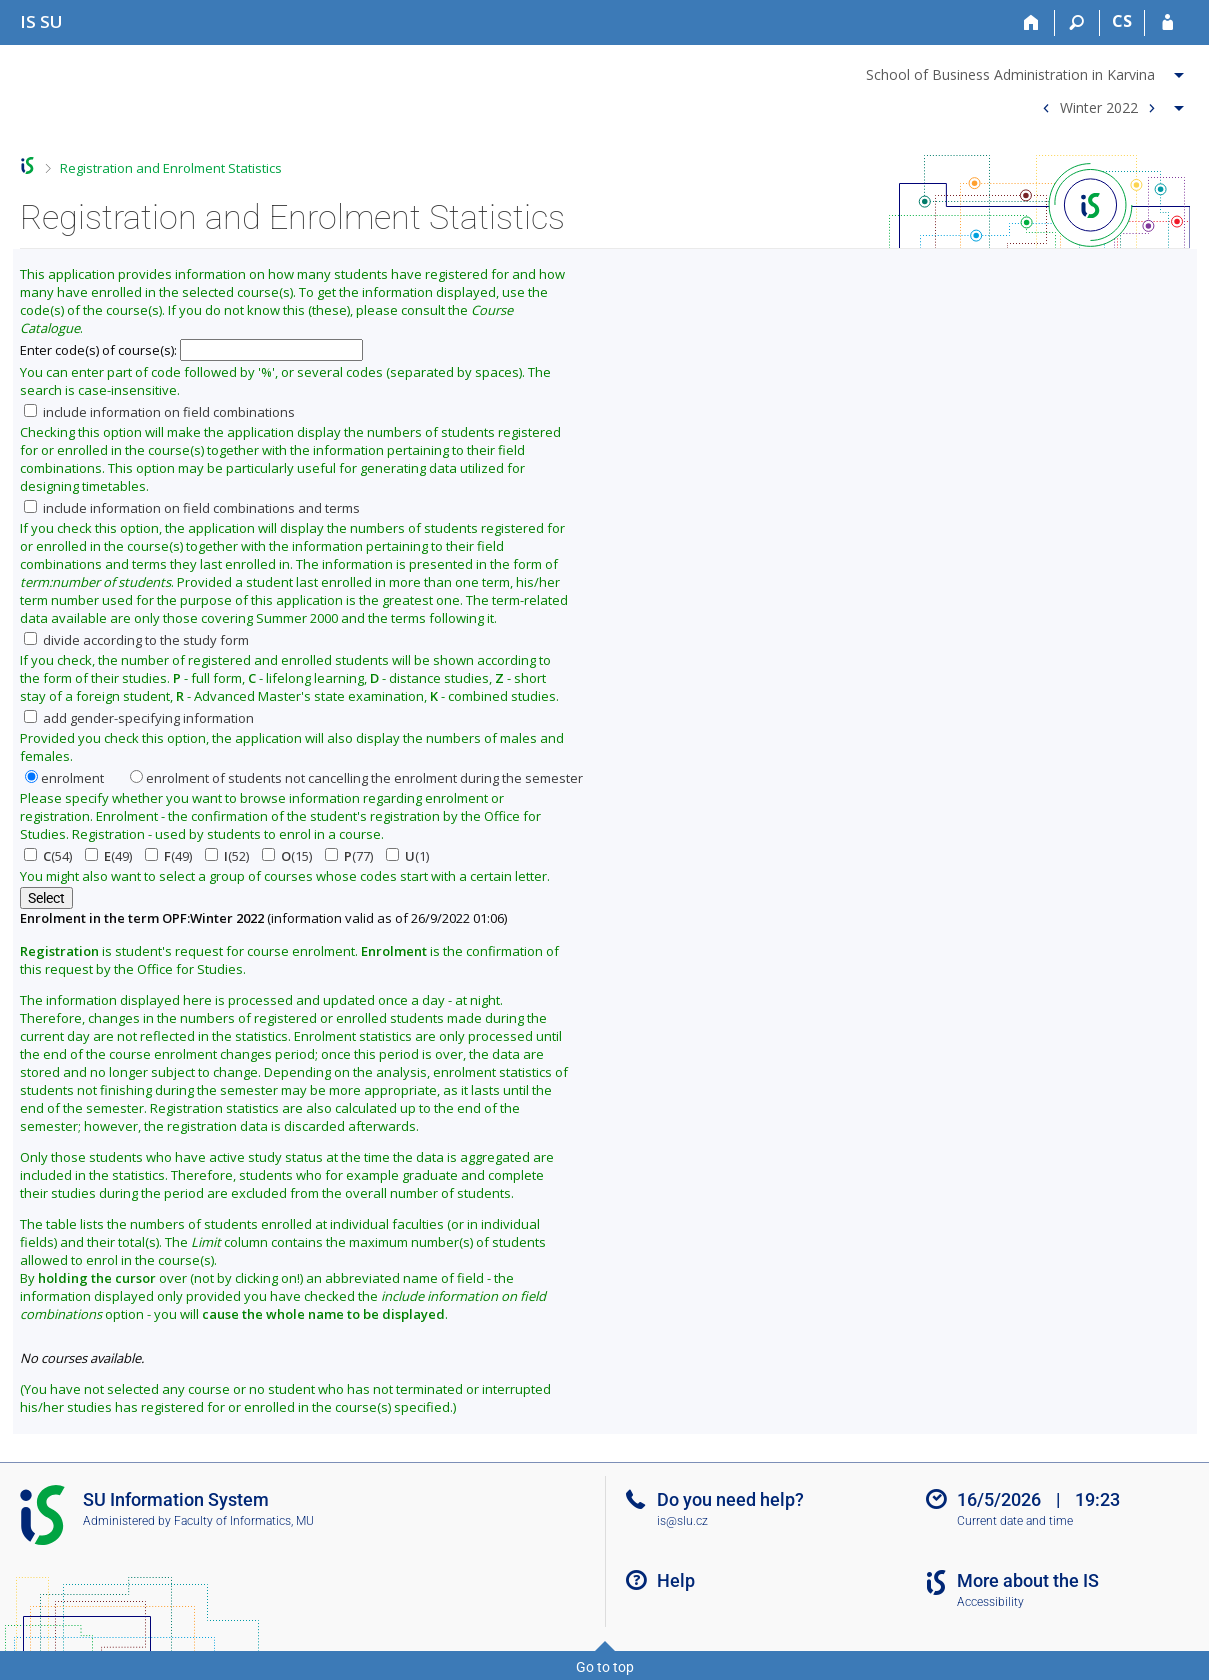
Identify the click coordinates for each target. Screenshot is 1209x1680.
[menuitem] (1027, 71)
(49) (108, 856)
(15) (287, 856)
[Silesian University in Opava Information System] (41, 21)
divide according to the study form (136, 640)
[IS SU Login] (1167, 23)
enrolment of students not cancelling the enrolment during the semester (356, 778)
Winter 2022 (1099, 106)
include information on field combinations (159, 412)
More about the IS (1028, 1580)
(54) (48, 856)
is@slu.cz (682, 1521)
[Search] (1077, 23)
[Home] (1032, 23)
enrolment (64, 778)
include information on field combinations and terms (192, 508)
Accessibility (990, 1602)
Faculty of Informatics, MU (244, 1521)
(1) (407, 856)
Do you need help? (730, 1499)
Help (676, 1580)
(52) (227, 856)
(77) (349, 856)
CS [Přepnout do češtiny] (1122, 21)
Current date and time (1015, 1521)
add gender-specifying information (139, 718)
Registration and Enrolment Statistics (171, 168)
